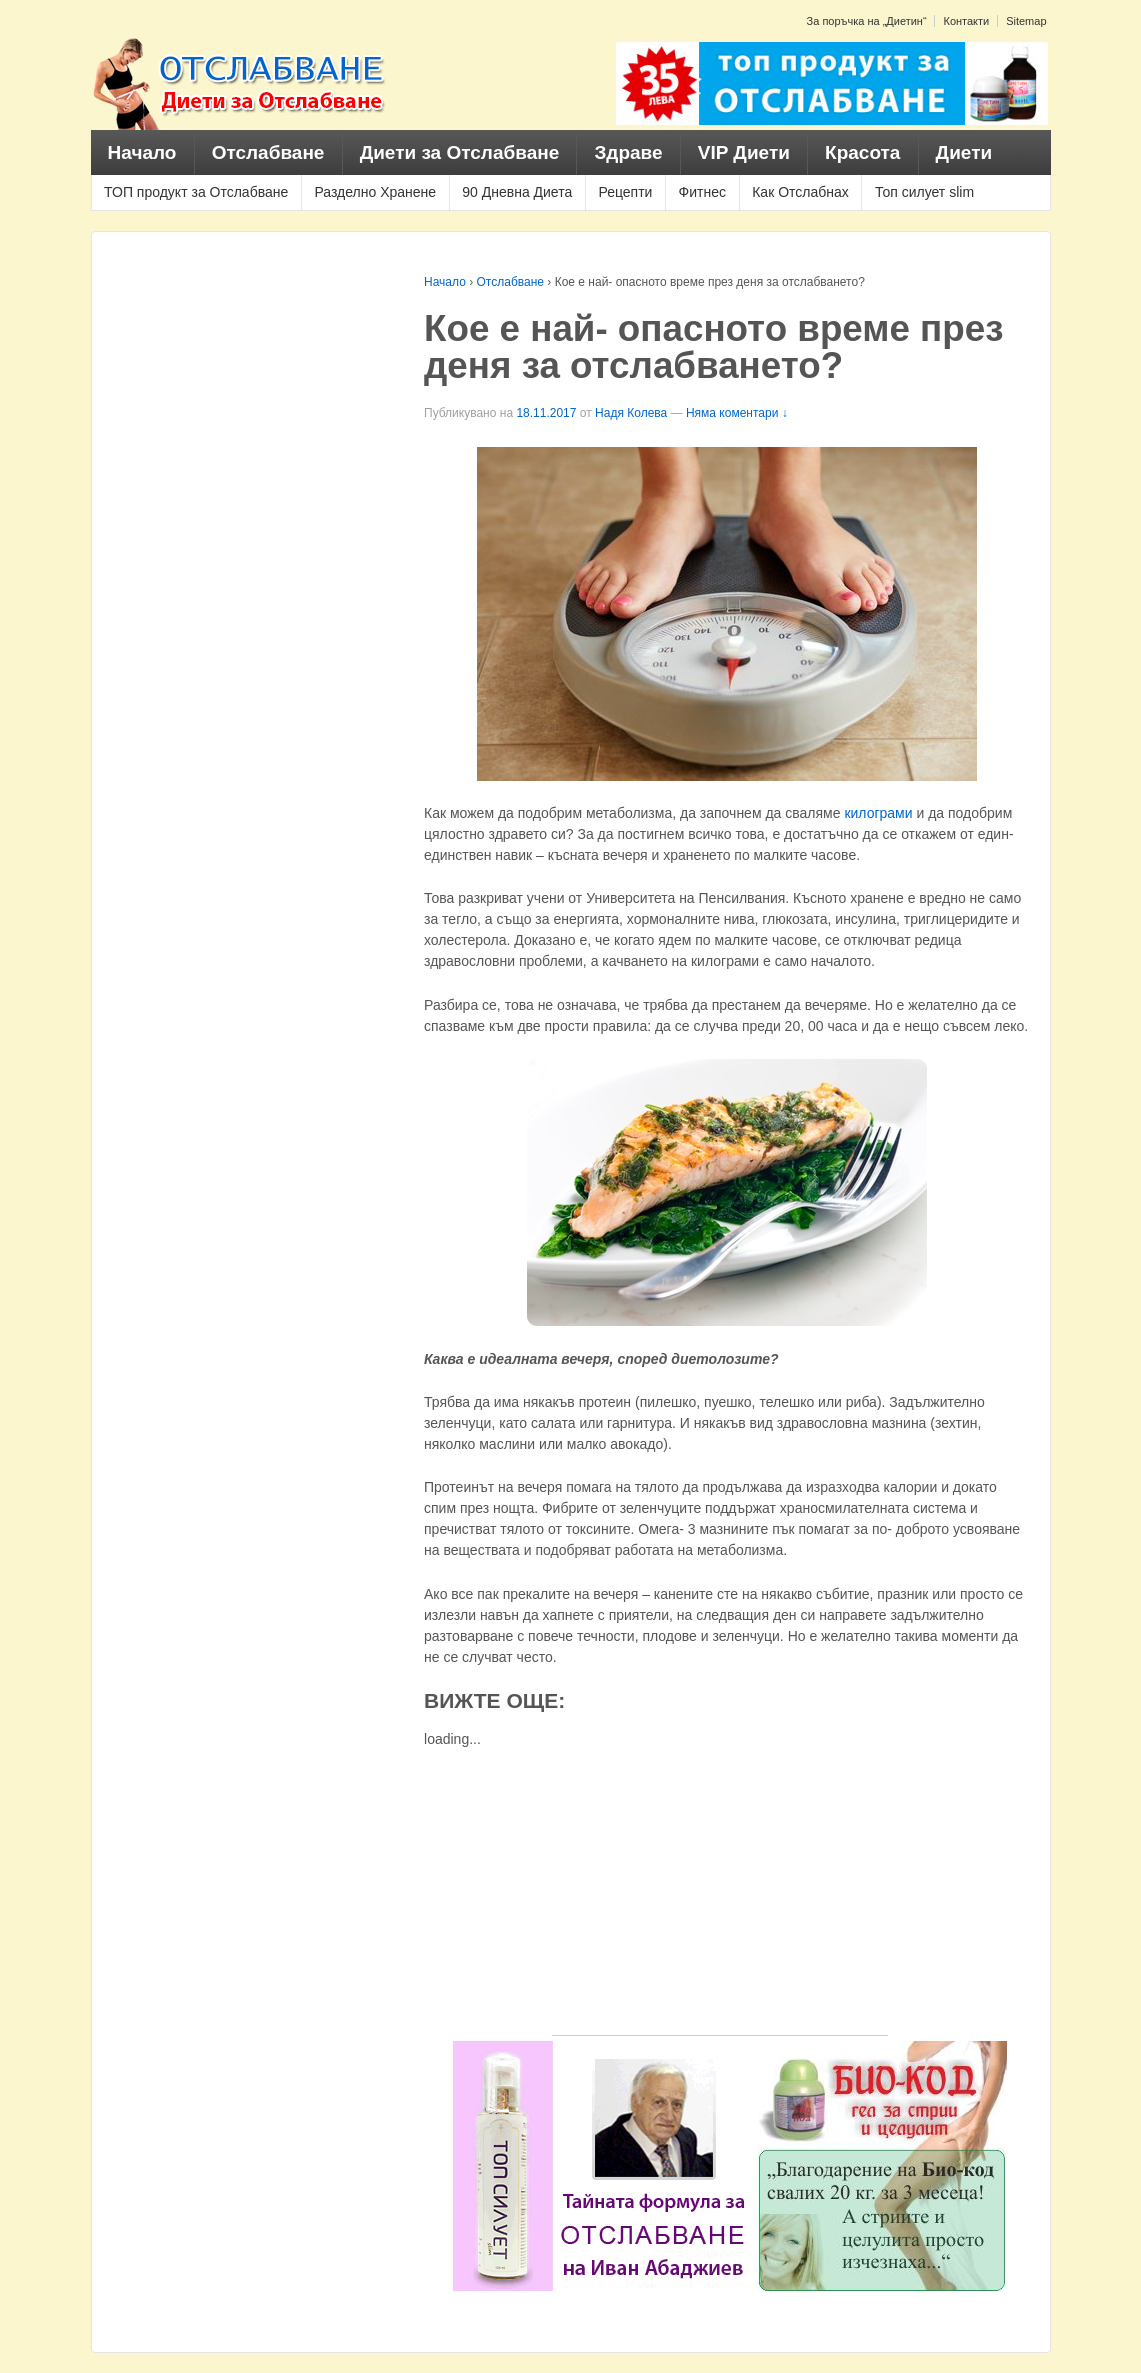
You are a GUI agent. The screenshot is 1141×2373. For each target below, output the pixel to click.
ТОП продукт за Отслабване (196, 192)
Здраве (628, 152)
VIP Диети (744, 152)
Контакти (966, 21)
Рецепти (625, 192)
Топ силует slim (924, 192)
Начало (142, 152)
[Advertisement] (720, 1895)
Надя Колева (631, 413)
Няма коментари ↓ (737, 413)
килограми (878, 813)
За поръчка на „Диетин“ (867, 21)
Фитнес (702, 192)
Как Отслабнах (800, 192)
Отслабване (268, 152)
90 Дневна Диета (517, 192)
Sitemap (1026, 21)
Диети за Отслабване (460, 152)
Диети (964, 152)
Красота (862, 152)
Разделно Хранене (375, 192)
